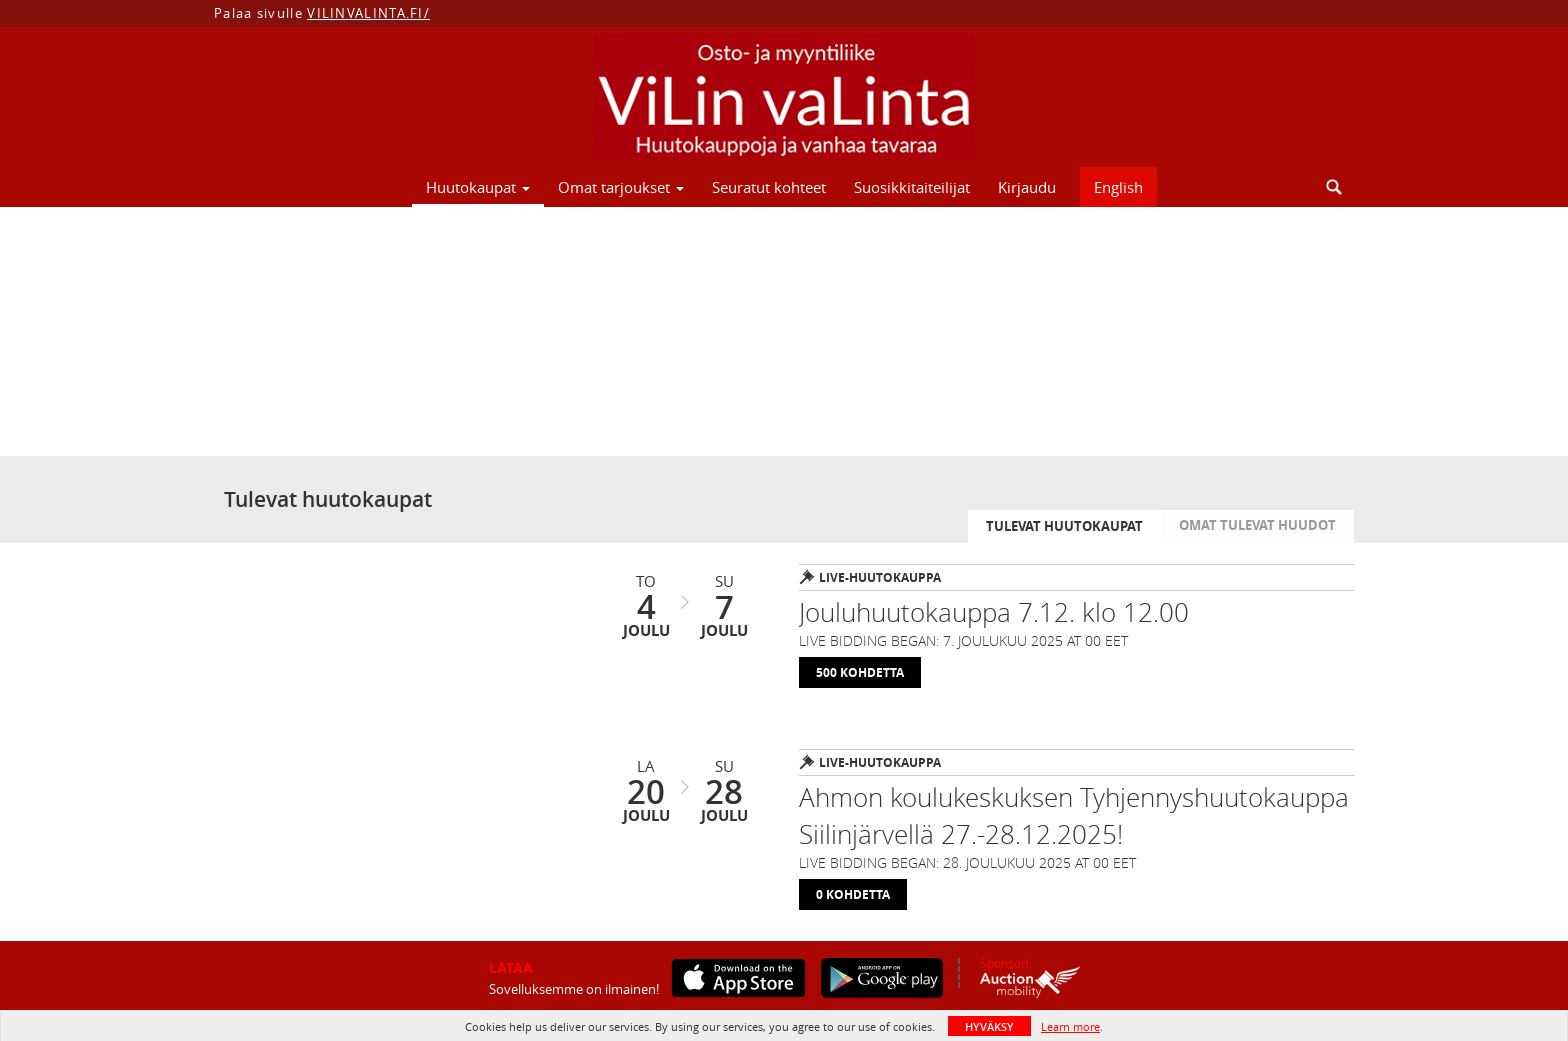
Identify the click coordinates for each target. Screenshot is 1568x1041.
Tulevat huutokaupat (1064, 526)
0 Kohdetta (853, 894)
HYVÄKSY (989, 1026)
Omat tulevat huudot (1257, 525)
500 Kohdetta (860, 672)
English (1118, 187)
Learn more (1070, 1026)
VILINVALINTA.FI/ (368, 13)
